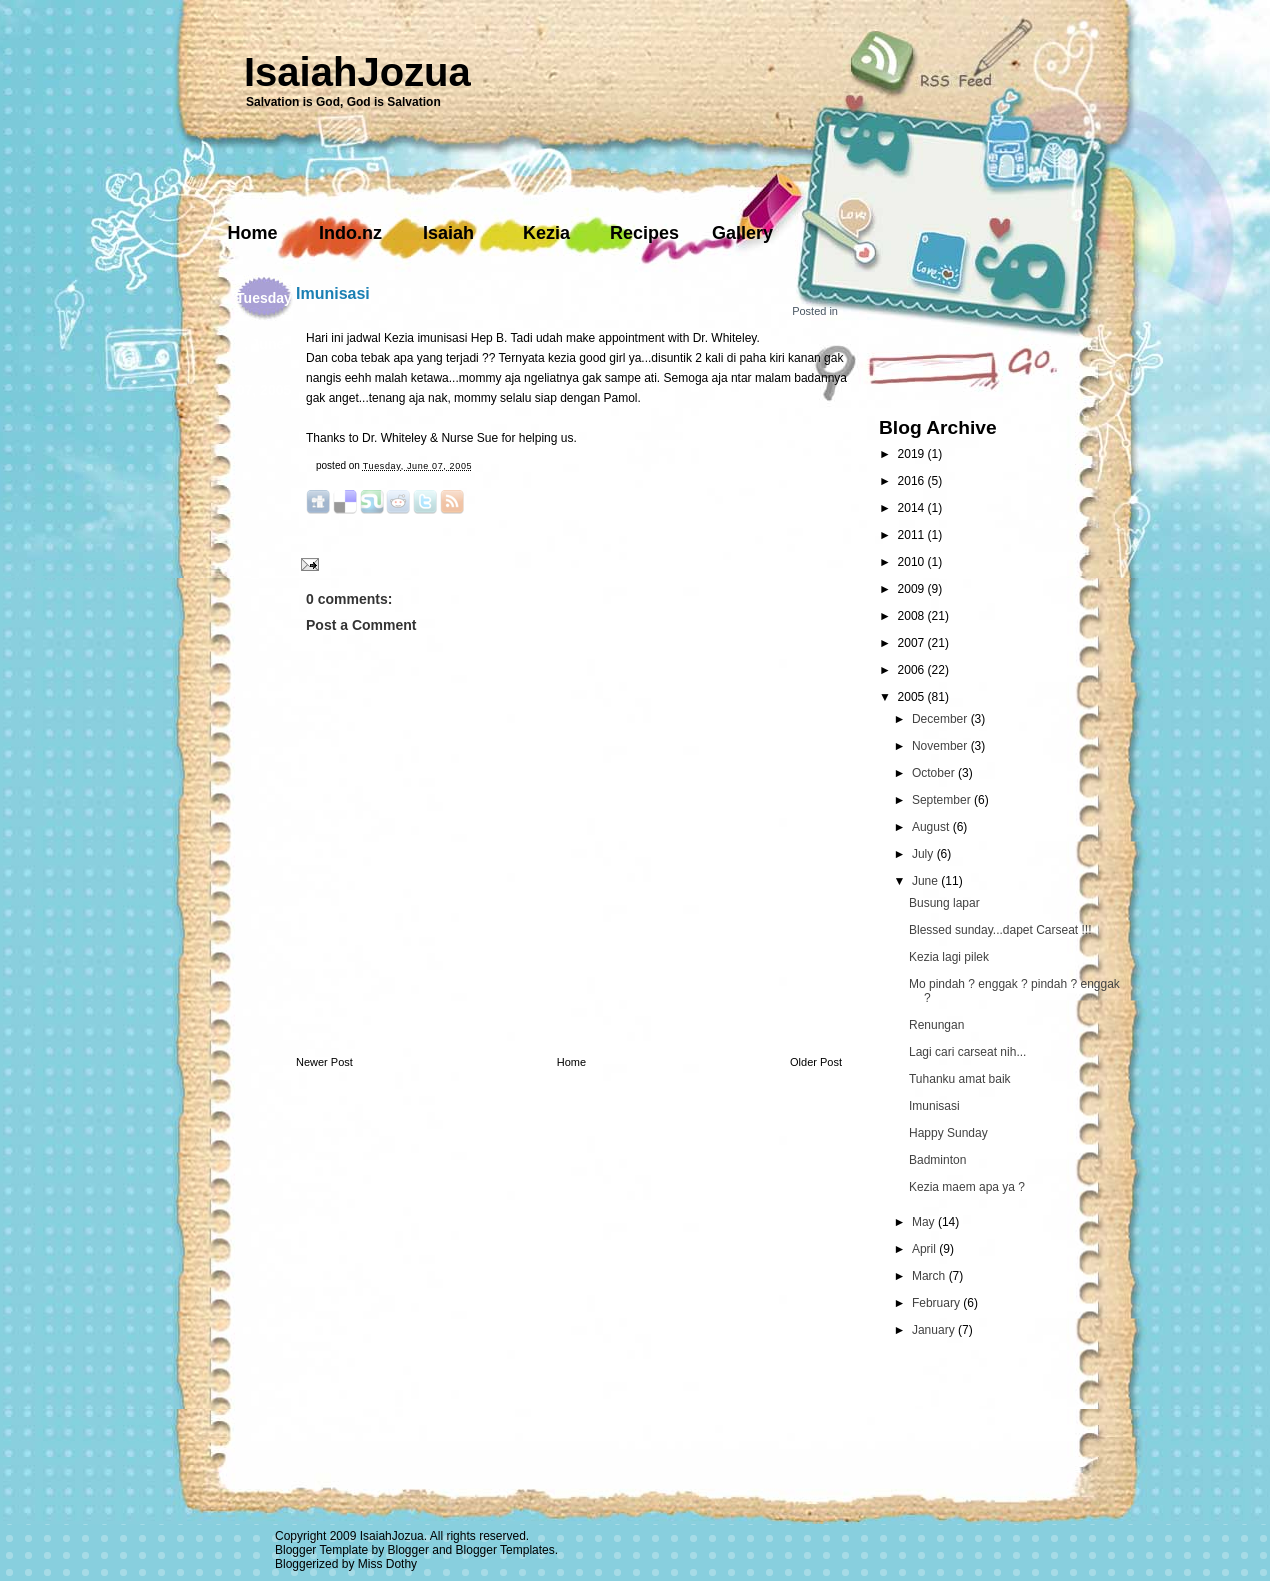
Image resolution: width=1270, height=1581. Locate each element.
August (932, 827)
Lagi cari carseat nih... (967, 1052)
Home (252, 233)
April (925, 1249)
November (941, 746)
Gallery (742, 233)
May (925, 1222)
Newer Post (324, 1062)
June (926, 881)
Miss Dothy (387, 1564)
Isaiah (448, 233)
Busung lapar (944, 903)
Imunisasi (333, 293)
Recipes (644, 233)
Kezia (546, 233)
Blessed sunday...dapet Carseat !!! (1000, 930)
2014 (913, 508)
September (943, 800)
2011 (913, 535)
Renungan (936, 1025)
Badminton (937, 1160)
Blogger (408, 1550)
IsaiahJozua (357, 72)
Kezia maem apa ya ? (967, 1187)
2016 (913, 481)
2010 (913, 562)
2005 (913, 697)
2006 (913, 670)
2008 (913, 616)
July (924, 854)
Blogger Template (321, 1550)
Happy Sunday (948, 1133)
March (930, 1276)
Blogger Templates (505, 1550)
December (941, 719)
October (935, 773)
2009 (913, 589)
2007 (913, 643)
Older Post (816, 1062)
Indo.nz (350, 233)
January (935, 1330)
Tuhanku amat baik (960, 1079)
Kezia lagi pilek (949, 957)
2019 (913, 454)
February (937, 1303)
